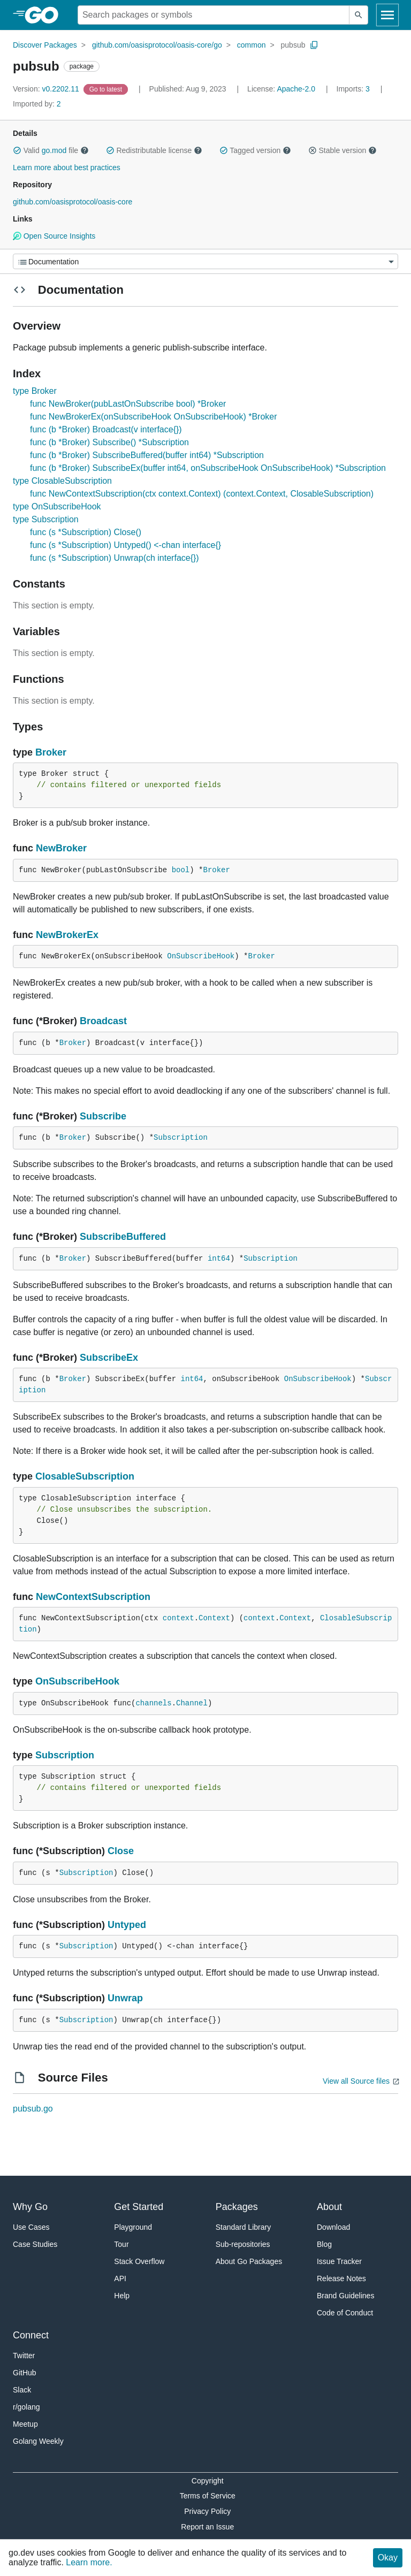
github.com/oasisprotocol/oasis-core (72, 201)
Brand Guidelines (345, 2295)
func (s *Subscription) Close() (85, 532)
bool (181, 870)
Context (214, 1618)
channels (153, 1703)
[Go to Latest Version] (106, 89)
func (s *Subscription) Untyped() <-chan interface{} (125, 545)
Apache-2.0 (296, 89)
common (251, 45)
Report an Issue (207, 2526)
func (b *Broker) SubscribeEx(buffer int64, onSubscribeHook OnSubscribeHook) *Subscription (208, 467)
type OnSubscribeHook (57, 506)
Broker (50, 752)
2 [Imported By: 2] (37, 104)
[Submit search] (358, 15)
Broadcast (103, 1021)
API (120, 2278)
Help (122, 2295)
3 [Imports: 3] (354, 89)
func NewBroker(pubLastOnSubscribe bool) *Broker (128, 403)
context (178, 1618)
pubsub (293, 45)
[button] (17, 150)
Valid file (51, 150)
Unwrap (125, 1998)
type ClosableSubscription (62, 480)
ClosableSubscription (84, 1476)
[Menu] (205, 261)
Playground (133, 2227)
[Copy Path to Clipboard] (314, 45)
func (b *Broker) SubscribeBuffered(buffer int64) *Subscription (147, 455)
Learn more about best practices (66, 167)
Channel (192, 1703)
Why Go (30, 2206)
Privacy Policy (207, 2511)
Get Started (138, 2206)
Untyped (127, 1924)
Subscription (181, 1137)
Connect (31, 2335)
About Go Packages (249, 2261)
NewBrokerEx (67, 934)
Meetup (25, 2424)
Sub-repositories (243, 2244)
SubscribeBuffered (123, 1236)
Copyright (208, 2480)
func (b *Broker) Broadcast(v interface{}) (106, 429)
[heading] (45, 15)
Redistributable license (154, 150)
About (329, 2206)
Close (121, 1851)
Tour (121, 2244)
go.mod (54, 150)
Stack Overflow (139, 2261)
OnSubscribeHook (200, 956)
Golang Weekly (38, 2441)
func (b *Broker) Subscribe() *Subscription (109, 442)
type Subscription (46, 519)
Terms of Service (207, 2495)
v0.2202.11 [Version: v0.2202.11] (47, 89)
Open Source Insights (54, 236)
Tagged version (255, 150)
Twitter (24, 2355)
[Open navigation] (387, 15)
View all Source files (356, 2081)
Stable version (342, 150)
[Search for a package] (213, 15)
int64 (219, 1258)
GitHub (24, 2372)
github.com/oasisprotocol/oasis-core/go (157, 45)
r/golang (26, 2407)
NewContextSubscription (93, 1596)
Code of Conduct (345, 2312)
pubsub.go (33, 2108)
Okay (388, 2557)
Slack (22, 2390)
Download (333, 2227)
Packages (237, 2206)
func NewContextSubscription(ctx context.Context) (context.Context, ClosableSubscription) (202, 493)
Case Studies (35, 2244)
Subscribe (103, 1116)
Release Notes (341, 2278)
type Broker (35, 390)
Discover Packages (45, 45)
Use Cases (31, 2227)
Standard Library (243, 2227)
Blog (324, 2244)
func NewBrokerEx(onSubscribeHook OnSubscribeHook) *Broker (153, 416)
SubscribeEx (109, 1357)
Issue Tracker (339, 2261)
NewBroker (61, 848)
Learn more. (89, 2562)
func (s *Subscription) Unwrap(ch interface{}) (114, 557)
